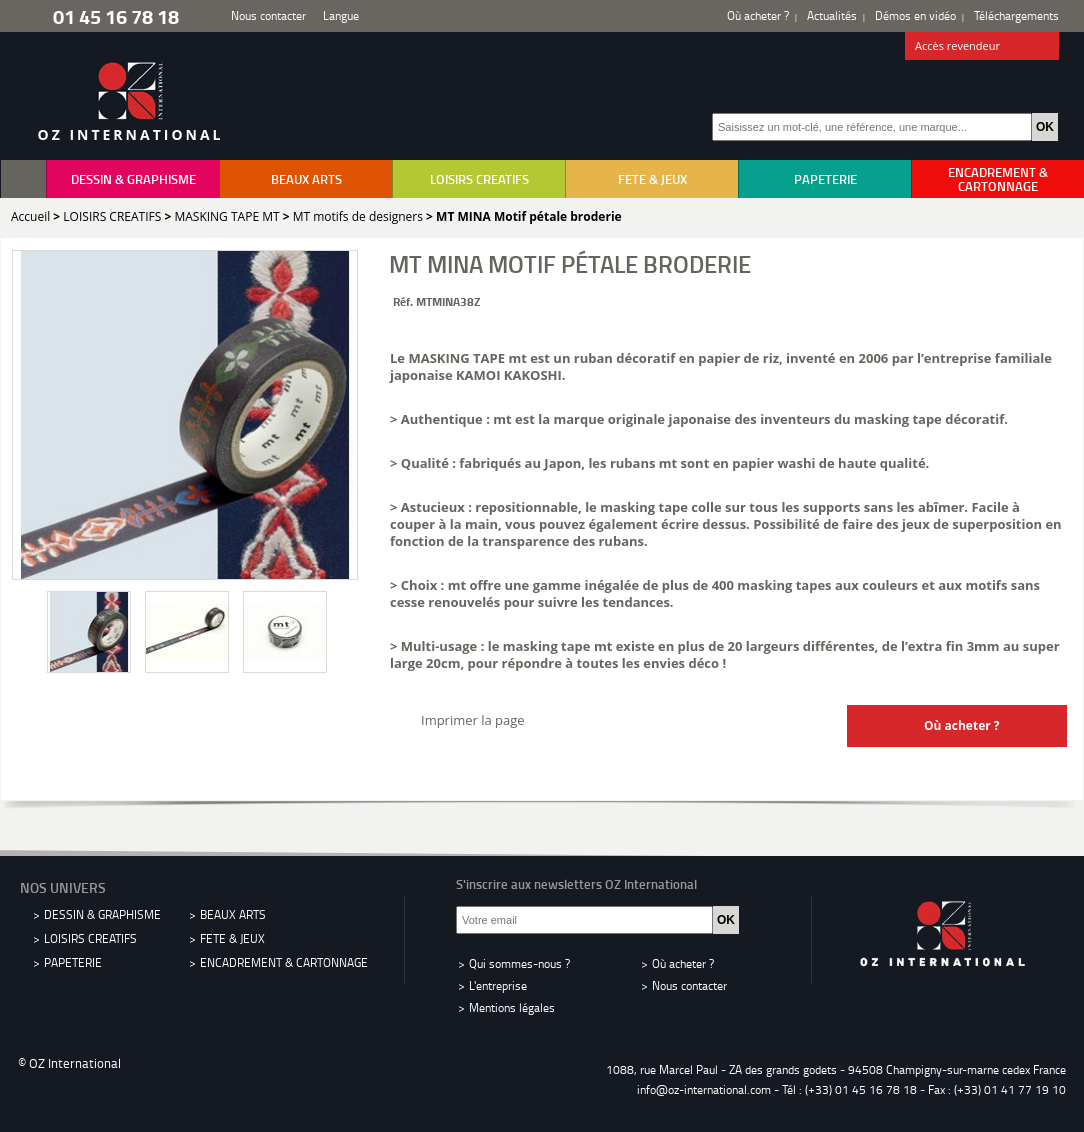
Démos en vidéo (915, 15)
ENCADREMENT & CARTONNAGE (998, 179)
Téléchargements (1016, 15)
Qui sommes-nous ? (519, 963)
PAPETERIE (825, 179)
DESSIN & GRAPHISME (133, 179)
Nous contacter (268, 15)
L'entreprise (498, 985)
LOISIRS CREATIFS (479, 179)
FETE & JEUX (652, 179)
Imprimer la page (473, 720)
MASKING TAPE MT (226, 216)
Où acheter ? (758, 15)
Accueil (30, 216)
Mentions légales (512, 1007)
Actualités (832, 15)
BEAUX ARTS (306, 179)
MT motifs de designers (358, 216)
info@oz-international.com (704, 1089)
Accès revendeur (982, 47)
